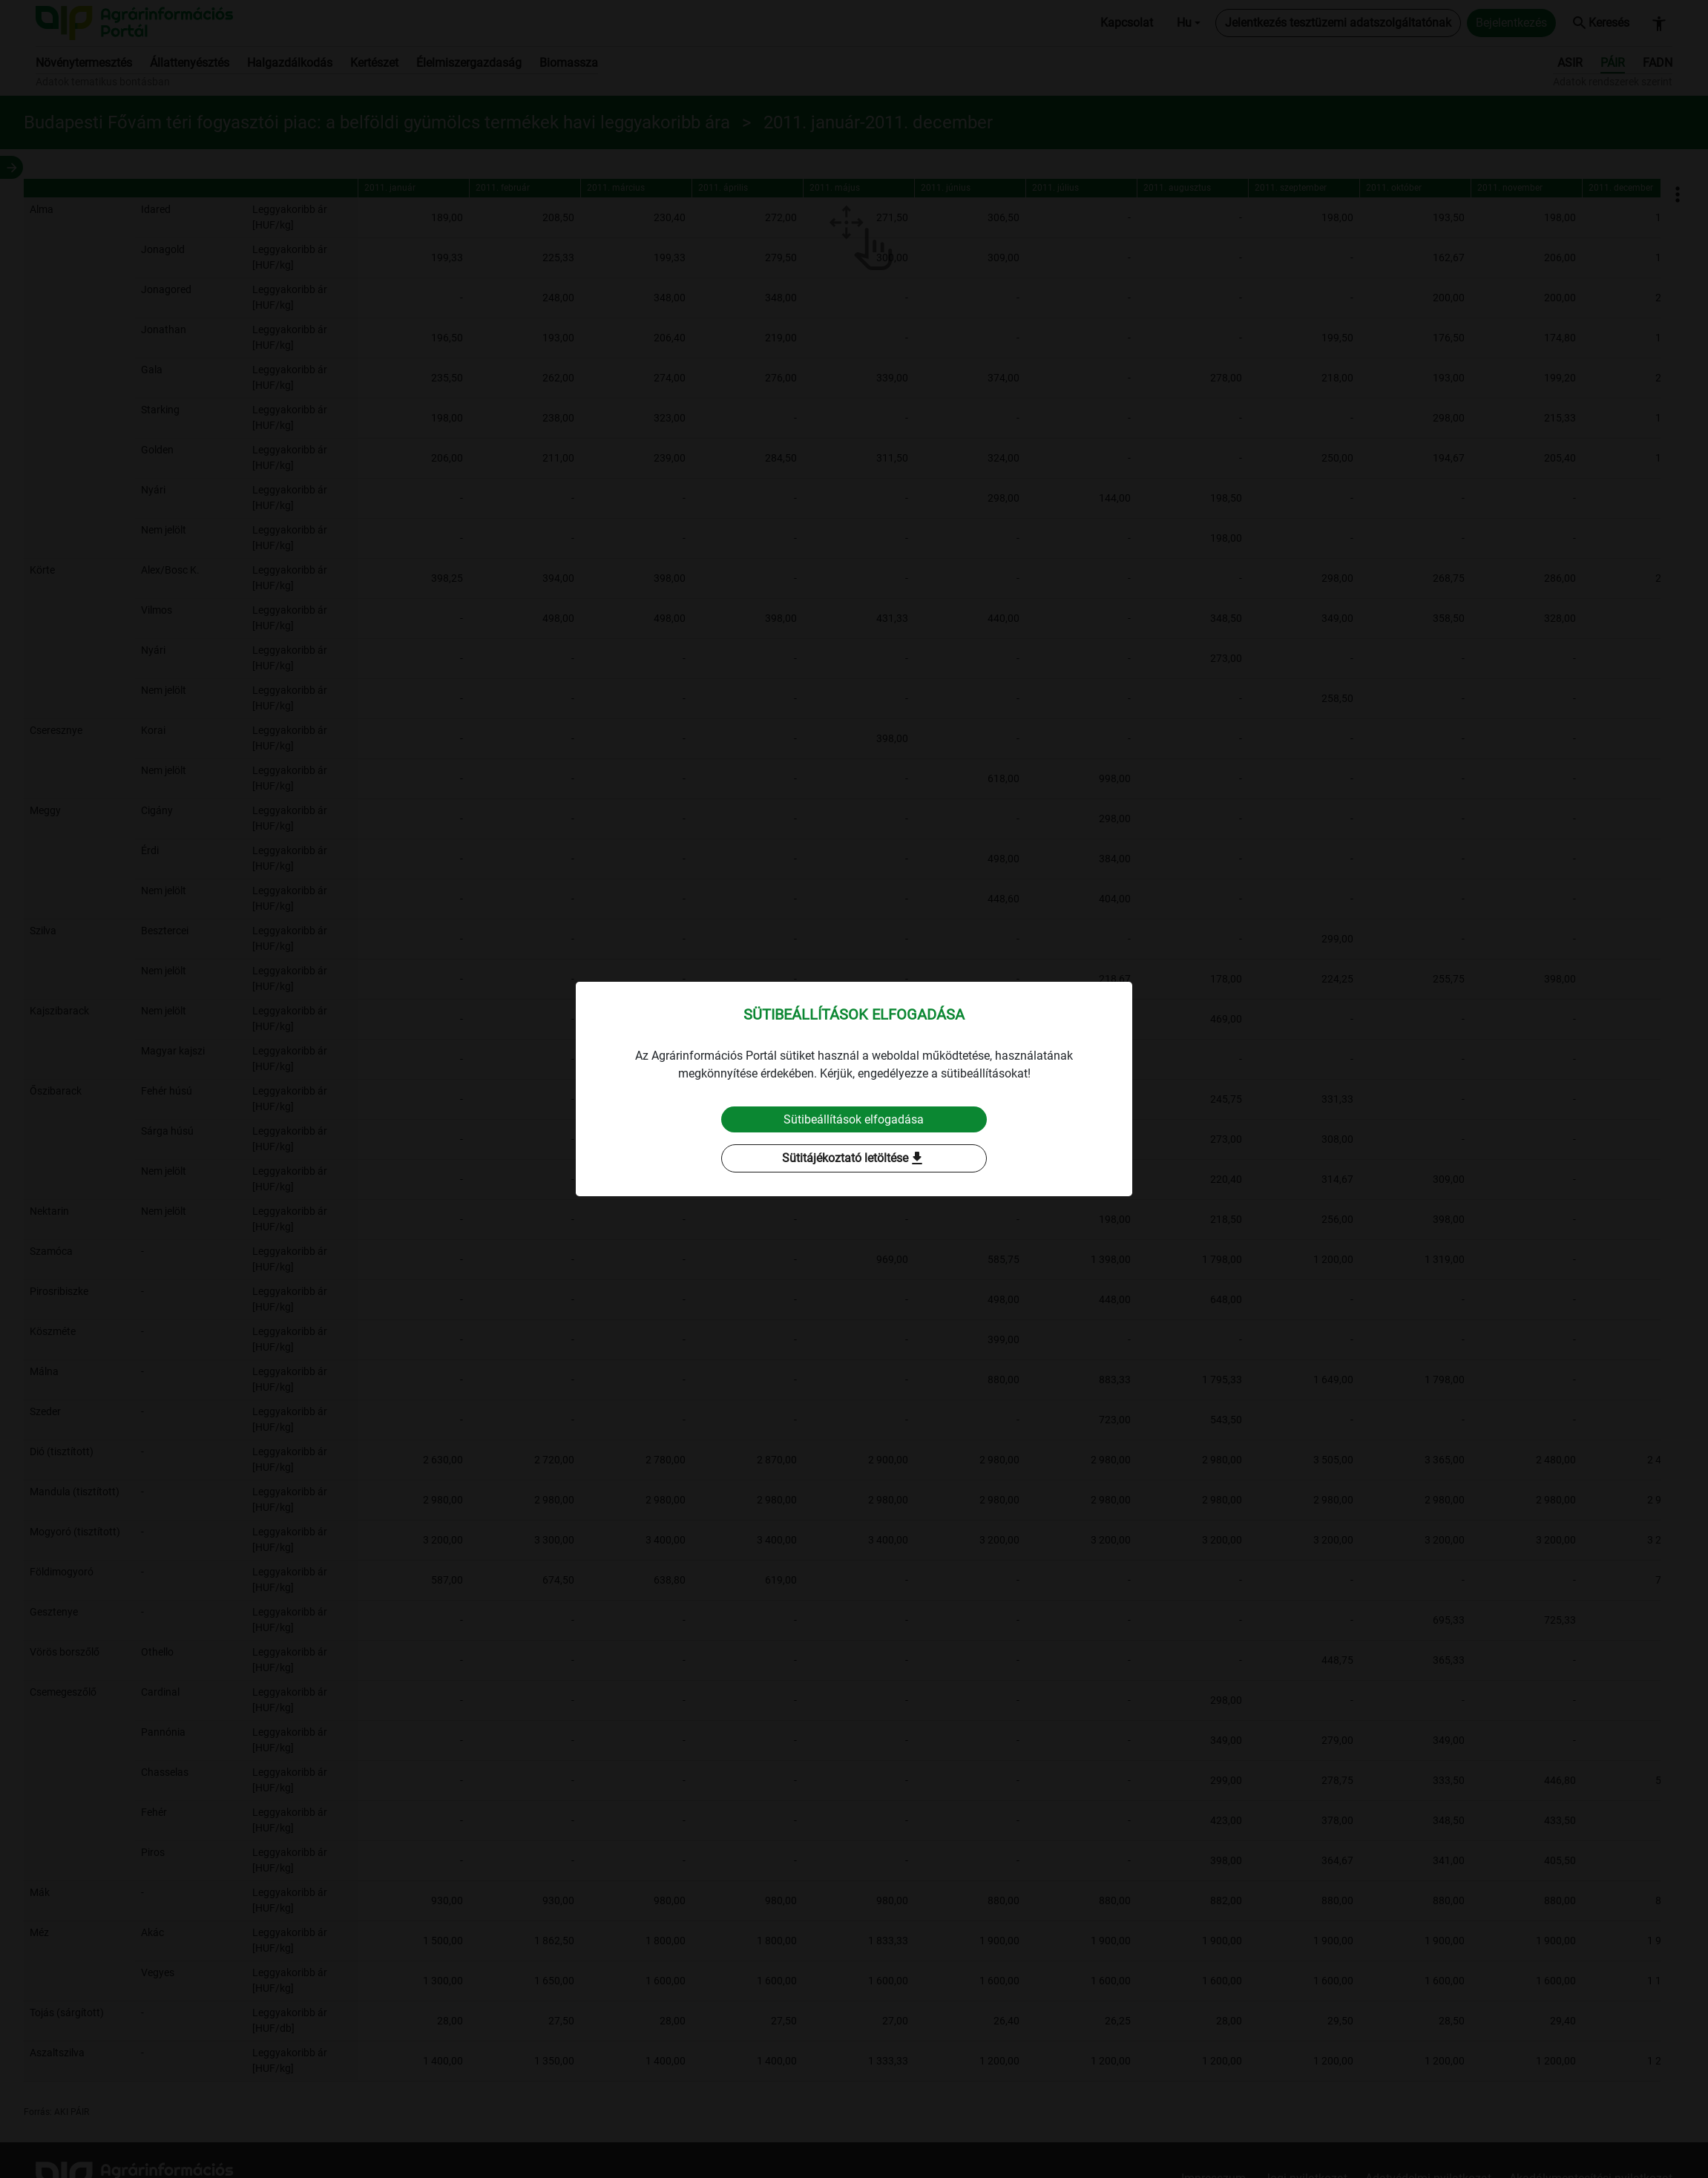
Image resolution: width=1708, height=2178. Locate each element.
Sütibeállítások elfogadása (854, 1119)
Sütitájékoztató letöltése (854, 1159)
